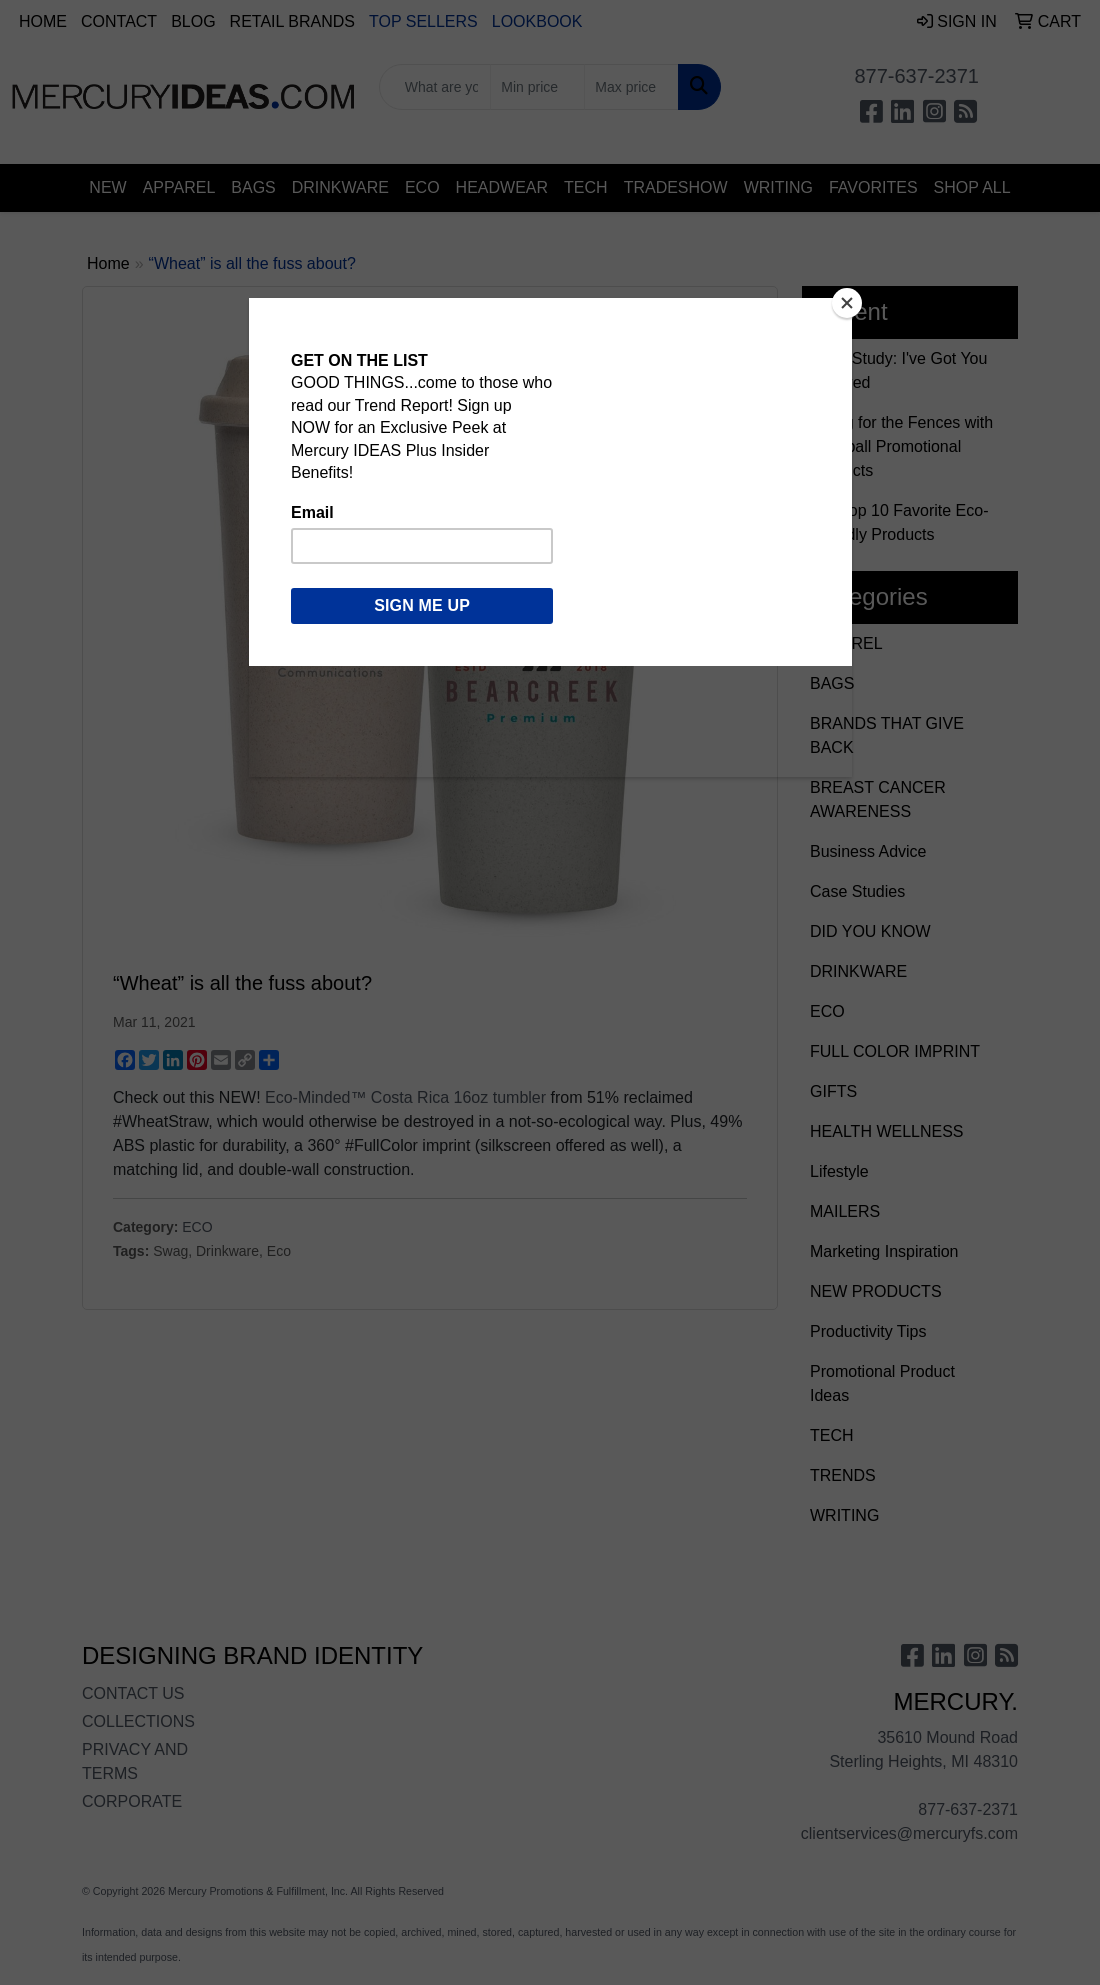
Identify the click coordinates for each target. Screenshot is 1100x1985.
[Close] (847, 303)
